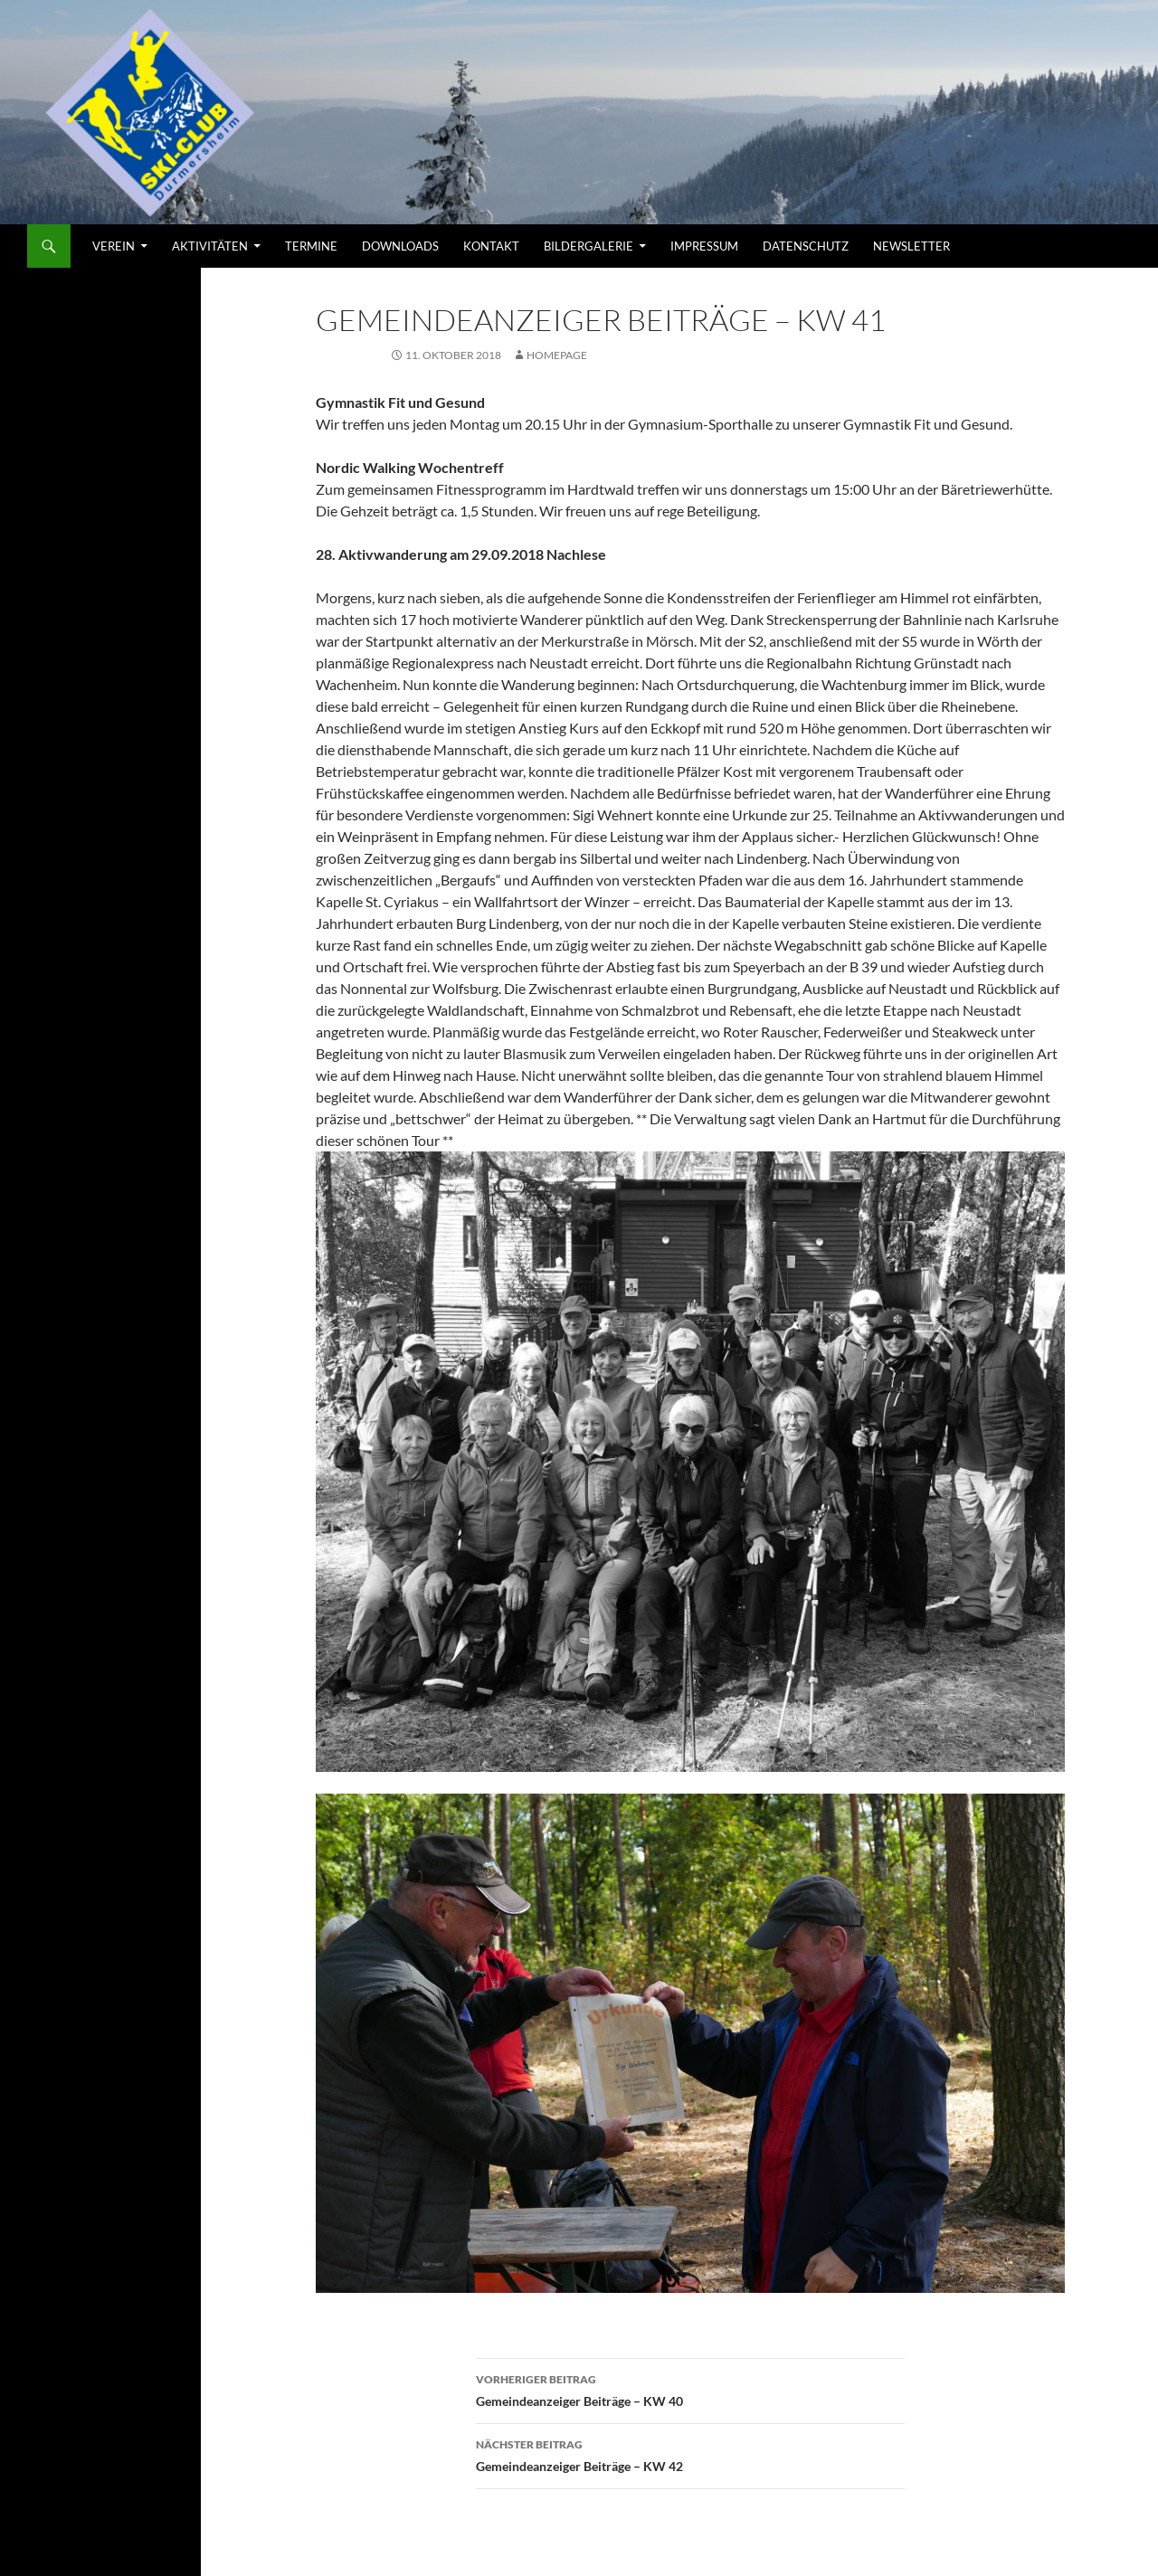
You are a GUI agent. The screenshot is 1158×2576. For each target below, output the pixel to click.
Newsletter (911, 246)
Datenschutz (806, 246)
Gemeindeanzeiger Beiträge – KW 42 (690, 2454)
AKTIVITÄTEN (210, 246)
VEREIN (113, 246)
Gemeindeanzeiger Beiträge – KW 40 (690, 2389)
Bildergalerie (588, 246)
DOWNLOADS (400, 246)
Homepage (557, 355)
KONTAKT (491, 246)
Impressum (704, 246)
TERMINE (311, 246)
